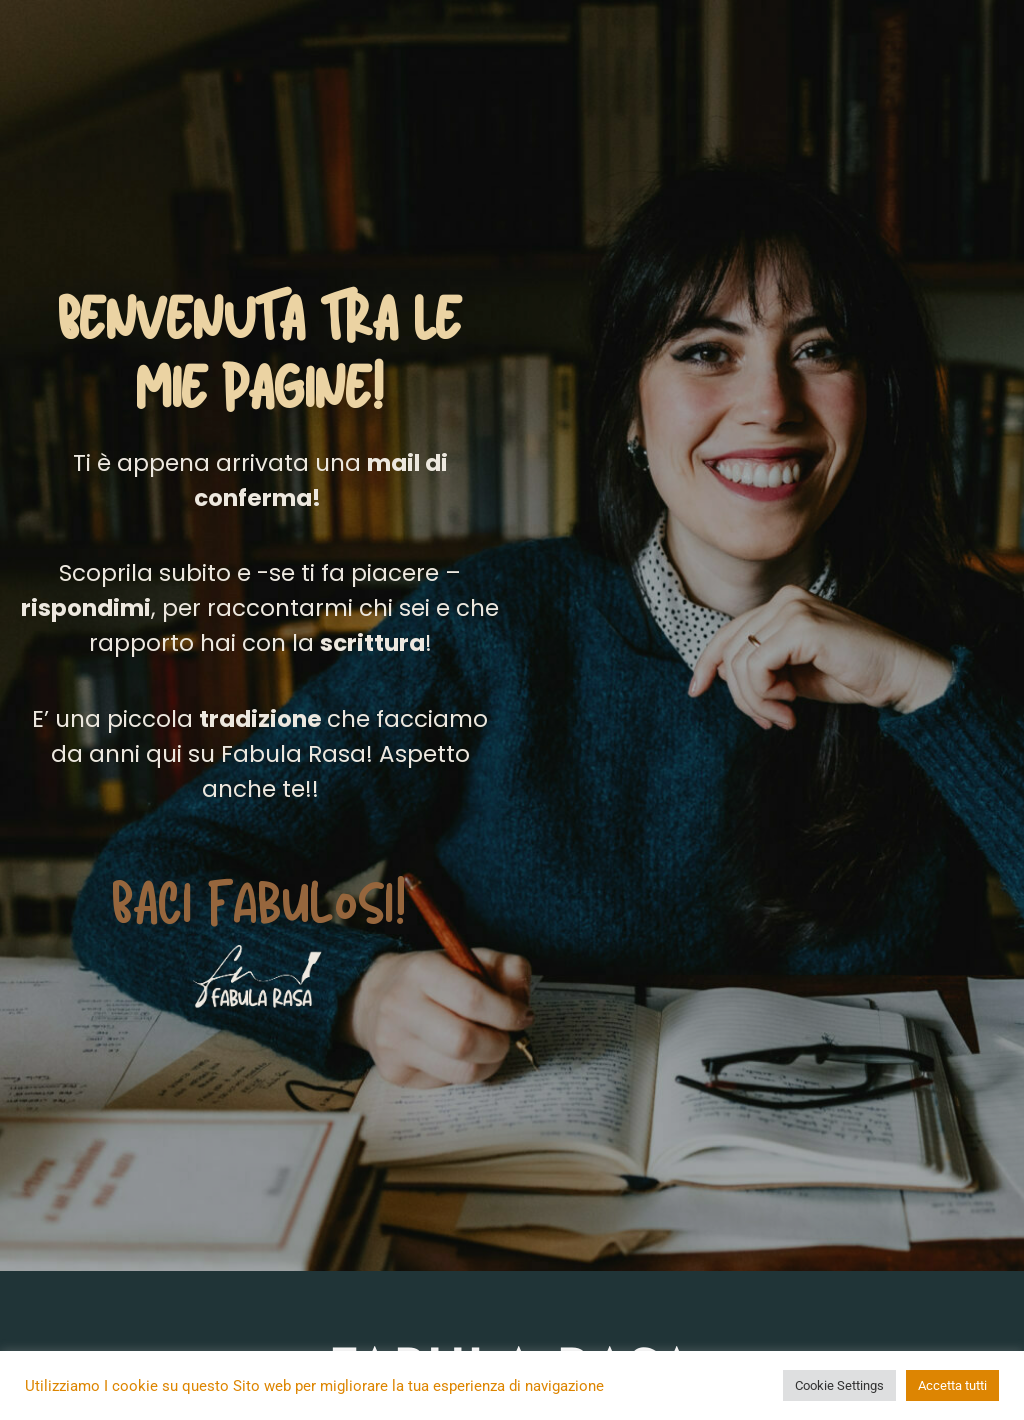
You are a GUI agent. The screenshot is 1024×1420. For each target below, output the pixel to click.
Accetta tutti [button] (952, 1385)
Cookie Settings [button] (839, 1385)
